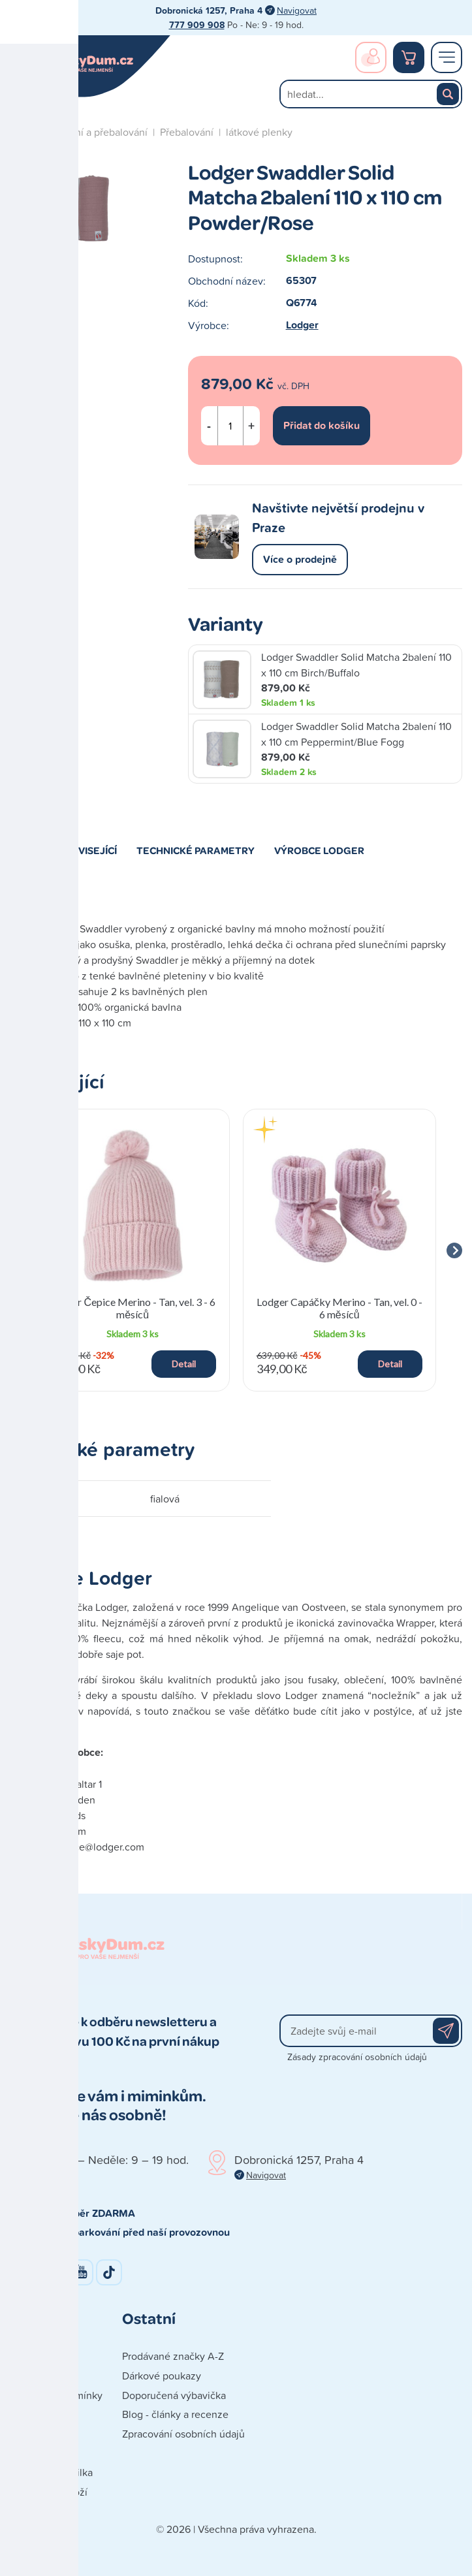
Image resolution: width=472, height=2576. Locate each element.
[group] (132, 1250)
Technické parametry (195, 850)
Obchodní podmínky (56, 2395)
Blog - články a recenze (175, 2414)
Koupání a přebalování (97, 132)
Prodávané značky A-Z (173, 2356)
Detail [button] (184, 1363)
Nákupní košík (408, 57)
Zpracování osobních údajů (183, 2433)
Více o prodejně (300, 559)
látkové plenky (259, 132)
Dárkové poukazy (161, 2375)
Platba (24, 2433)
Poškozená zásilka (51, 2472)
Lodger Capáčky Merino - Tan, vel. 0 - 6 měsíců (339, 1308)
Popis (24, 850)
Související (87, 850)
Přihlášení (370, 57)
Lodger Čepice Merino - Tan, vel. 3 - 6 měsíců (132, 1308)
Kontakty (30, 2356)
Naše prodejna (43, 2375)
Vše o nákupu (41, 2452)
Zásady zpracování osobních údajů (357, 2056)
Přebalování (186, 132)
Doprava (29, 2414)
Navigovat (297, 10)
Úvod (22, 132)
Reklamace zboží (48, 2492)
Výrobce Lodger (319, 850)
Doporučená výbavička (174, 2395)
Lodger (302, 324)
